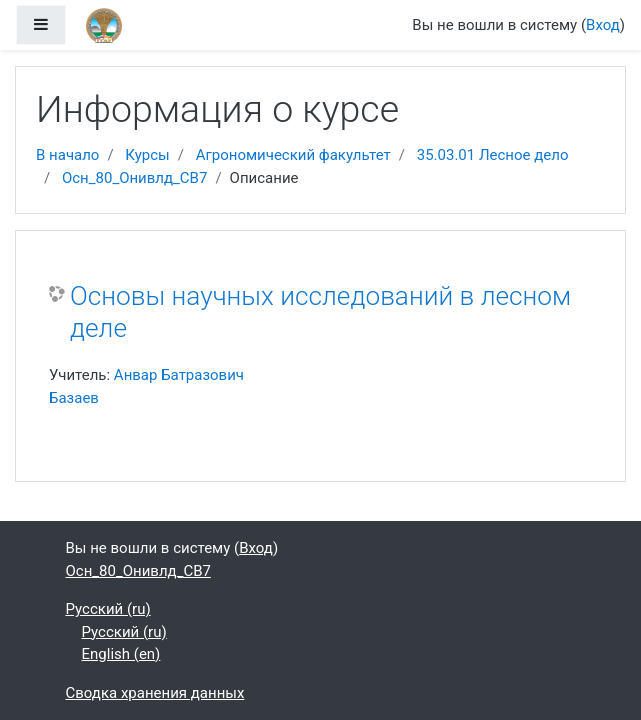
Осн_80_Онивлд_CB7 (134, 178)
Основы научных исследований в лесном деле (320, 312)
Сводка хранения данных (155, 693)
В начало (67, 155)
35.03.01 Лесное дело (493, 155)
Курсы (147, 155)
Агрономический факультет (293, 155)
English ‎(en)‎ (121, 654)
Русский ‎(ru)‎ (108, 609)
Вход (603, 25)
